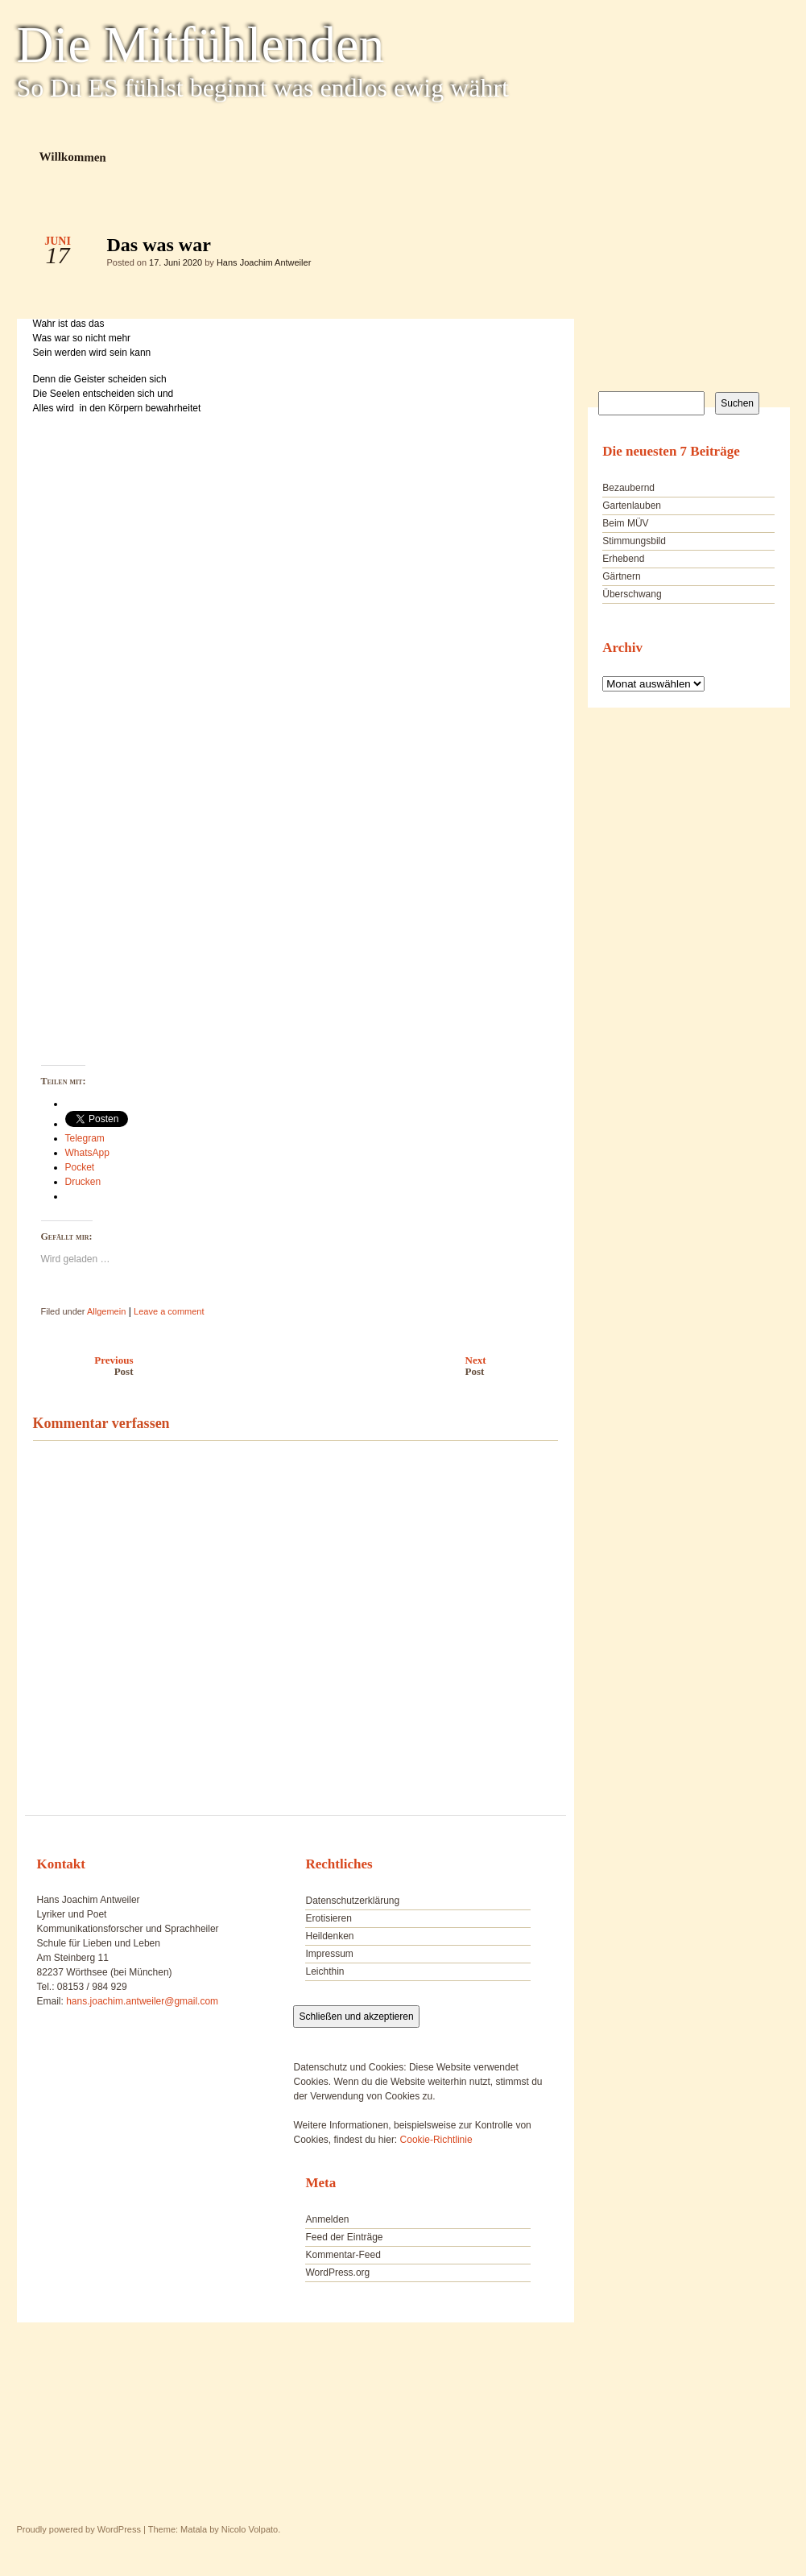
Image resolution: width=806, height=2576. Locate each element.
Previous (79, 1365)
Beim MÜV (625, 523)
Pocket (80, 1167)
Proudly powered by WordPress (79, 2529)
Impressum (329, 1953)
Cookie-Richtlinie (436, 2139)
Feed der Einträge (343, 2237)
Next (515, 1365)
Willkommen (72, 156)
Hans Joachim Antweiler (264, 262)
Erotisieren (328, 1918)
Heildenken (329, 1936)
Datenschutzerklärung (352, 1900)
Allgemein (106, 1311)
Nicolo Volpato (249, 2529)
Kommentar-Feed (342, 2254)
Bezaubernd (628, 487)
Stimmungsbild (634, 541)
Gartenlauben (631, 505)
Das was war (532, 248)
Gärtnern (621, 576)
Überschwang (631, 594)
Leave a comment (169, 1311)
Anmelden (327, 2219)
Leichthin (324, 1971)
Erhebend (623, 558)
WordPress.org (337, 2272)
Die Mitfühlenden (201, 45)
